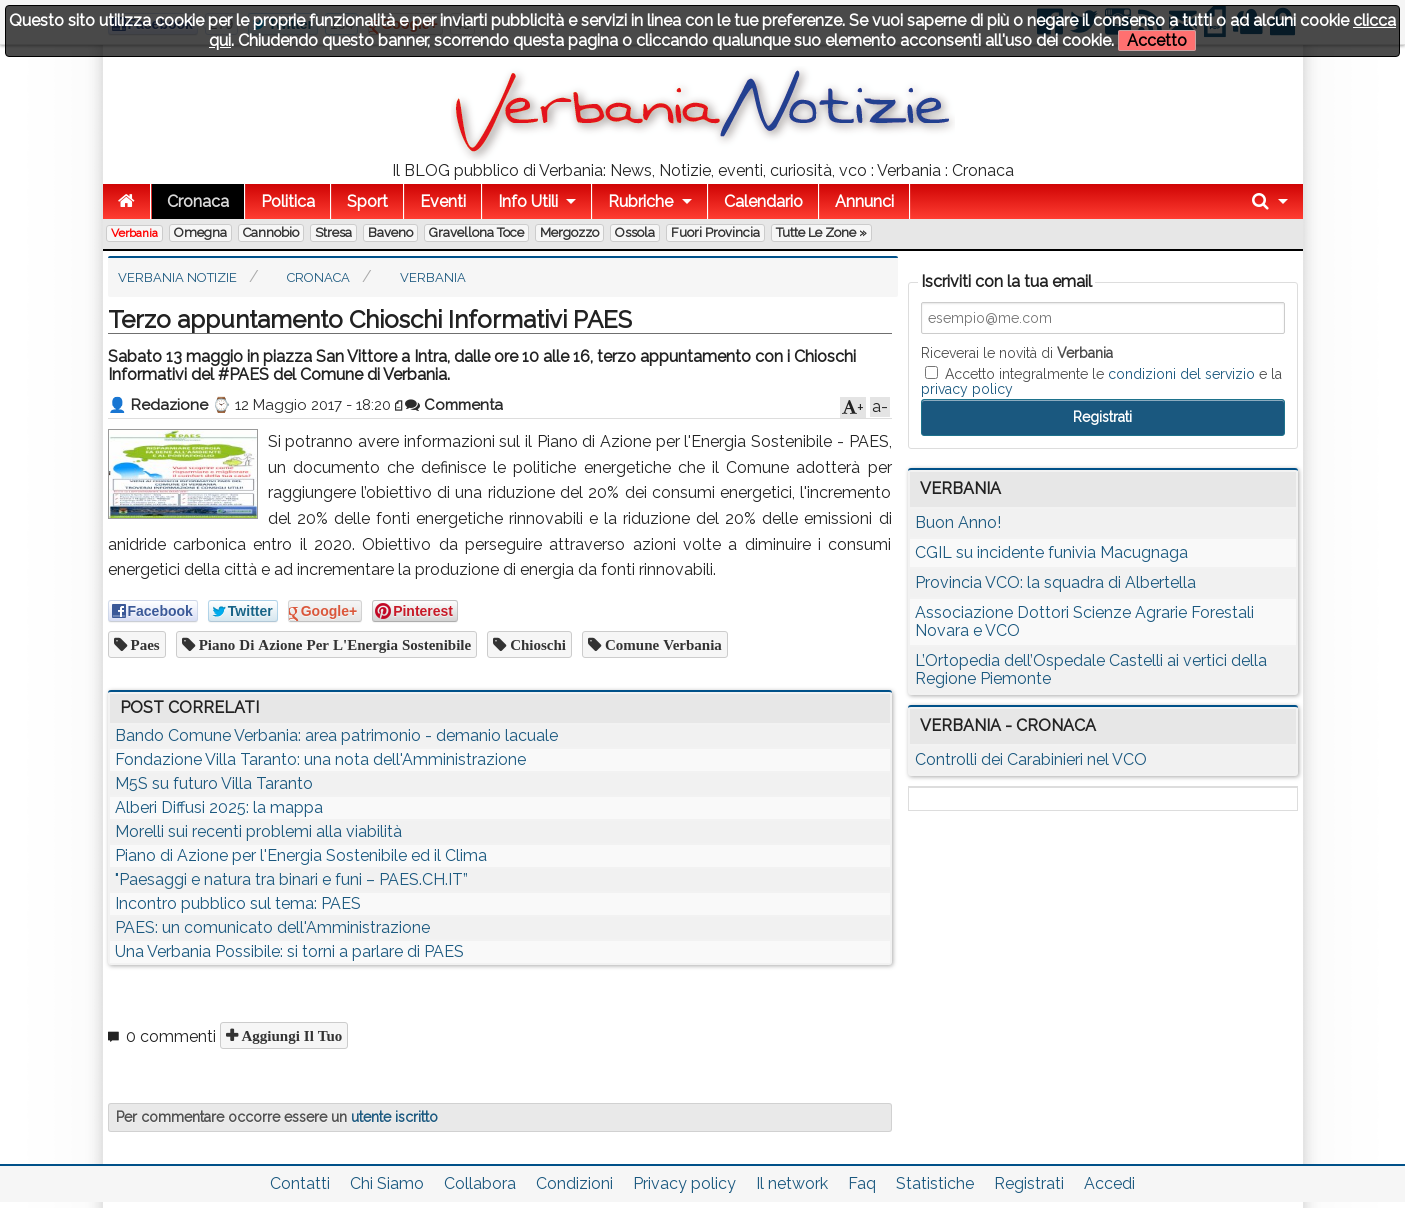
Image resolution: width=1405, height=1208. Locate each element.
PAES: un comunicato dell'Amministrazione (272, 927)
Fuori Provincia (715, 232)
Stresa (333, 232)
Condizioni (574, 1183)
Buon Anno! (958, 522)
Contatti (300, 1183)
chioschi (536, 644)
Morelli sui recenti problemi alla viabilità (258, 831)
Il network (792, 1183)
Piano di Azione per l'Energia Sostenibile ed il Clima (301, 855)
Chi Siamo (387, 1183)
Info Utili (528, 201)
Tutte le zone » (821, 232)
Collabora (480, 1183)
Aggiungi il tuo (290, 1035)
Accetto (1157, 40)
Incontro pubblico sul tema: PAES (238, 903)
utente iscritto (394, 1117)
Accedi (1109, 1183)
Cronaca (198, 201)
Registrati (1029, 1183)
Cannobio (271, 232)
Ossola (635, 232)
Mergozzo (569, 232)
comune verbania (661, 644)
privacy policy (967, 389)
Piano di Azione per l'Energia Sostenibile (333, 644)
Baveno (390, 232)
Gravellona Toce (476, 232)
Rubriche (640, 201)
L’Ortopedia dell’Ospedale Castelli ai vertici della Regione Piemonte (1091, 669)
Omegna (200, 232)
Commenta (454, 405)
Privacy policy (684, 1183)
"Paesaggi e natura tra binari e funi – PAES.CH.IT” (291, 879)
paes (143, 644)
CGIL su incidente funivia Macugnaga (1051, 552)
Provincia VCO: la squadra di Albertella (1055, 582)
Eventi (443, 201)
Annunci (864, 201)
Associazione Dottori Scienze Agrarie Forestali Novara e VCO (1084, 621)
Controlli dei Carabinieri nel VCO (1031, 759)
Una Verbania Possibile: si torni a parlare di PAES (289, 951)
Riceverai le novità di (1017, 353)
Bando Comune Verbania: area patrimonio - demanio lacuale (336, 735)
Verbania (134, 233)
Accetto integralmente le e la (1101, 381)
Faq (862, 1183)
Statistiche (935, 1183)
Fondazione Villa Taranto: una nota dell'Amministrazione (320, 759)
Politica (288, 201)
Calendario (763, 201)
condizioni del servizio (1181, 374)
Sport (367, 201)
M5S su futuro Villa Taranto (214, 783)
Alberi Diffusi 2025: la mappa (219, 807)
